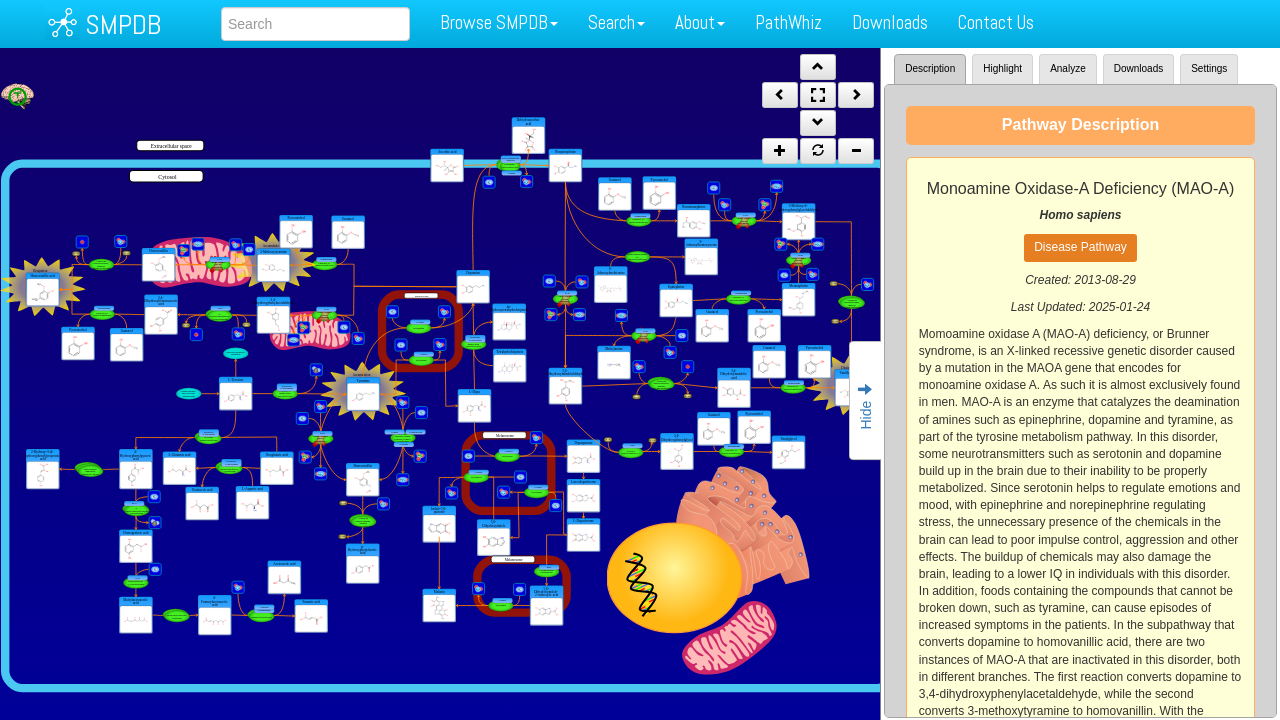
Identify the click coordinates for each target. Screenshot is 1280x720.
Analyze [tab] (1068, 68)
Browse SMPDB (499, 22)
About (700, 22)
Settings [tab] (1209, 68)
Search (616, 22)
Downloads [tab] (1138, 68)
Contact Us (996, 22)
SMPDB (123, 24)
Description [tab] (930, 68)
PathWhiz (788, 22)
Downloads (890, 22)
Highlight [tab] (1002, 68)
